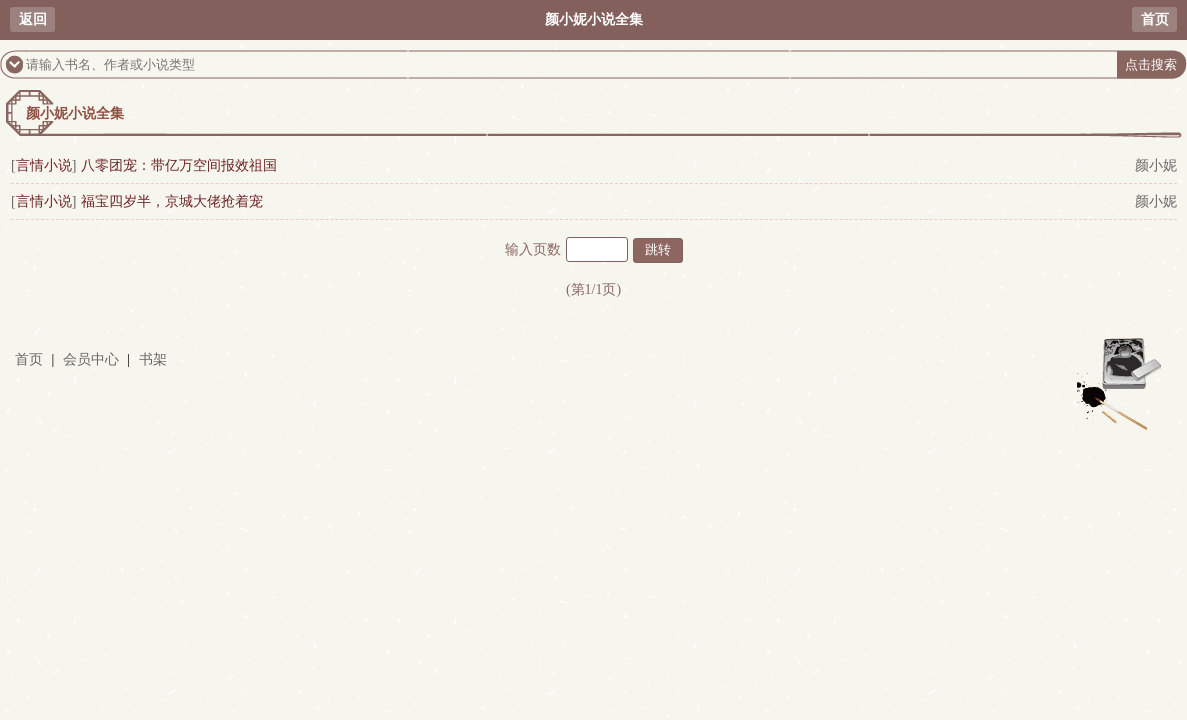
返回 (33, 19)
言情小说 (44, 165)
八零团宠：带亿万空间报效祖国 (179, 165)
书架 (153, 359)
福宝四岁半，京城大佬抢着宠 (172, 201)
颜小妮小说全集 (75, 113)
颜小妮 (1156, 165)
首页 (1155, 19)
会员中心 (91, 359)
